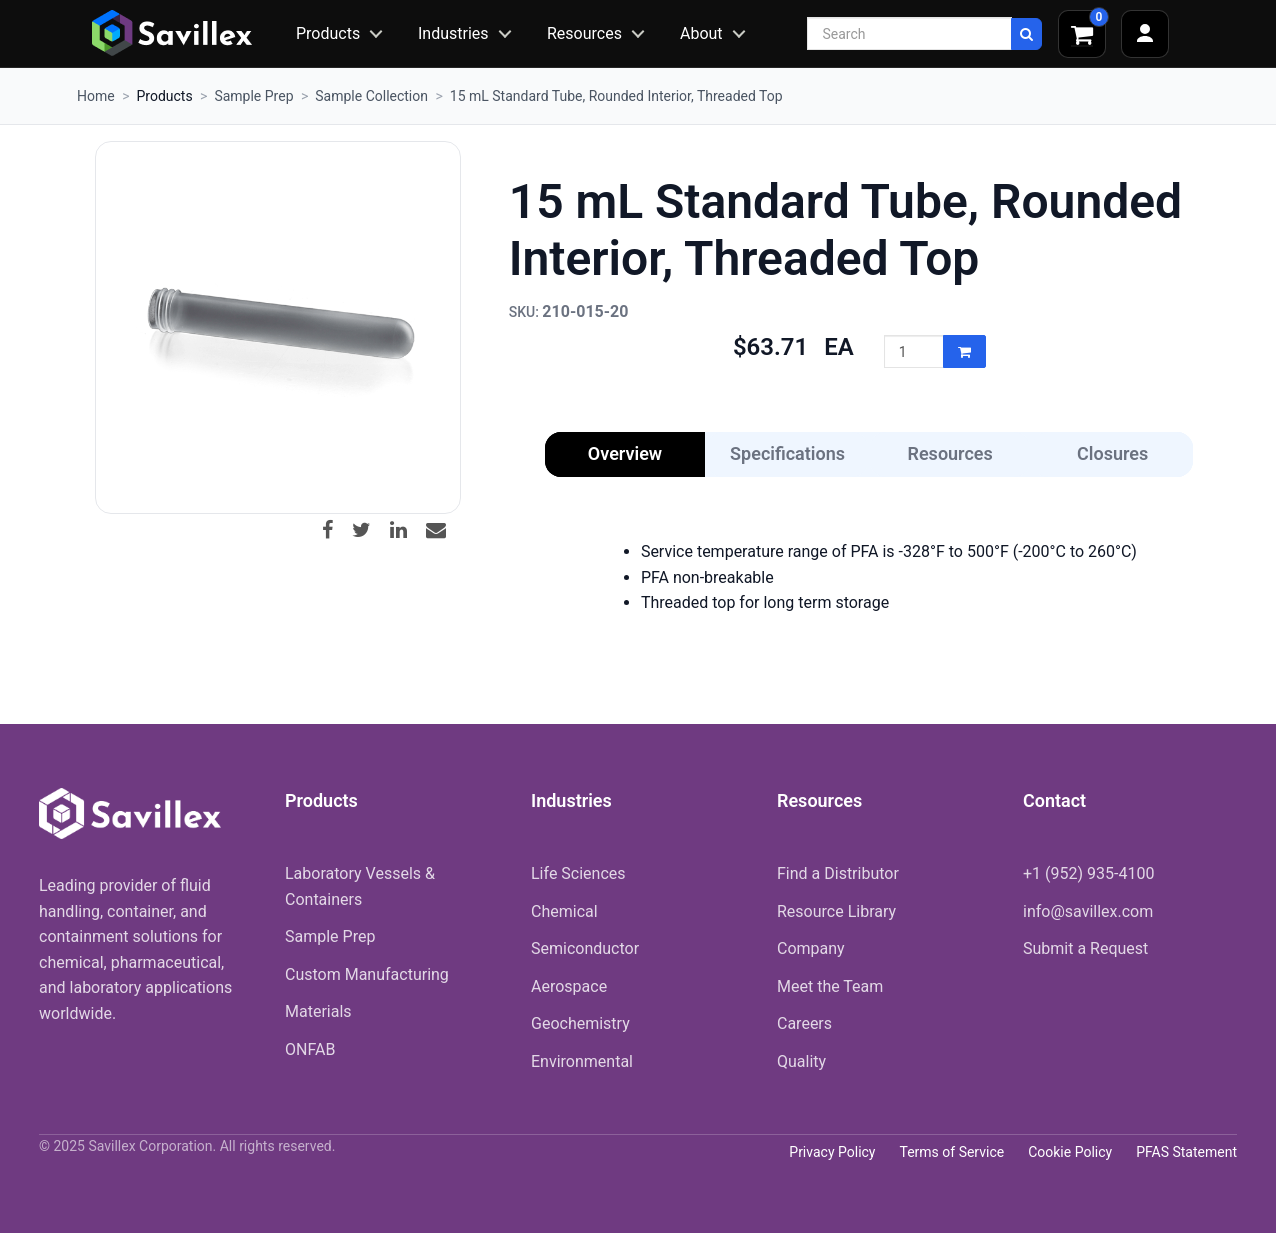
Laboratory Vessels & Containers (360, 886)
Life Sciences (578, 873)
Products (328, 33)
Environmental (582, 1061)
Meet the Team (830, 986)
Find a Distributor (838, 873)
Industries (453, 33)
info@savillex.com (1088, 911)
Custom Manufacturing (367, 974)
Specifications (787, 453)
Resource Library (836, 911)
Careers (804, 1023)
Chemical (564, 911)
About (701, 33)
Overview (625, 453)
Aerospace (569, 986)
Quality (801, 1061)
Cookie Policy (1070, 1152)
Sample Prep (253, 96)
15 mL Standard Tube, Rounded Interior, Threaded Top (616, 96)
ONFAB (310, 1049)
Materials (318, 1011)
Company (811, 948)
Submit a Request (1085, 948)
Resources (584, 33)
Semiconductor (585, 948)
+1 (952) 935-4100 (1088, 873)
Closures (1112, 453)
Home (96, 96)
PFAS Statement (1186, 1152)
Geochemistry (580, 1023)
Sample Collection (371, 96)
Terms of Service (951, 1152)
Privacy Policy (832, 1152)
